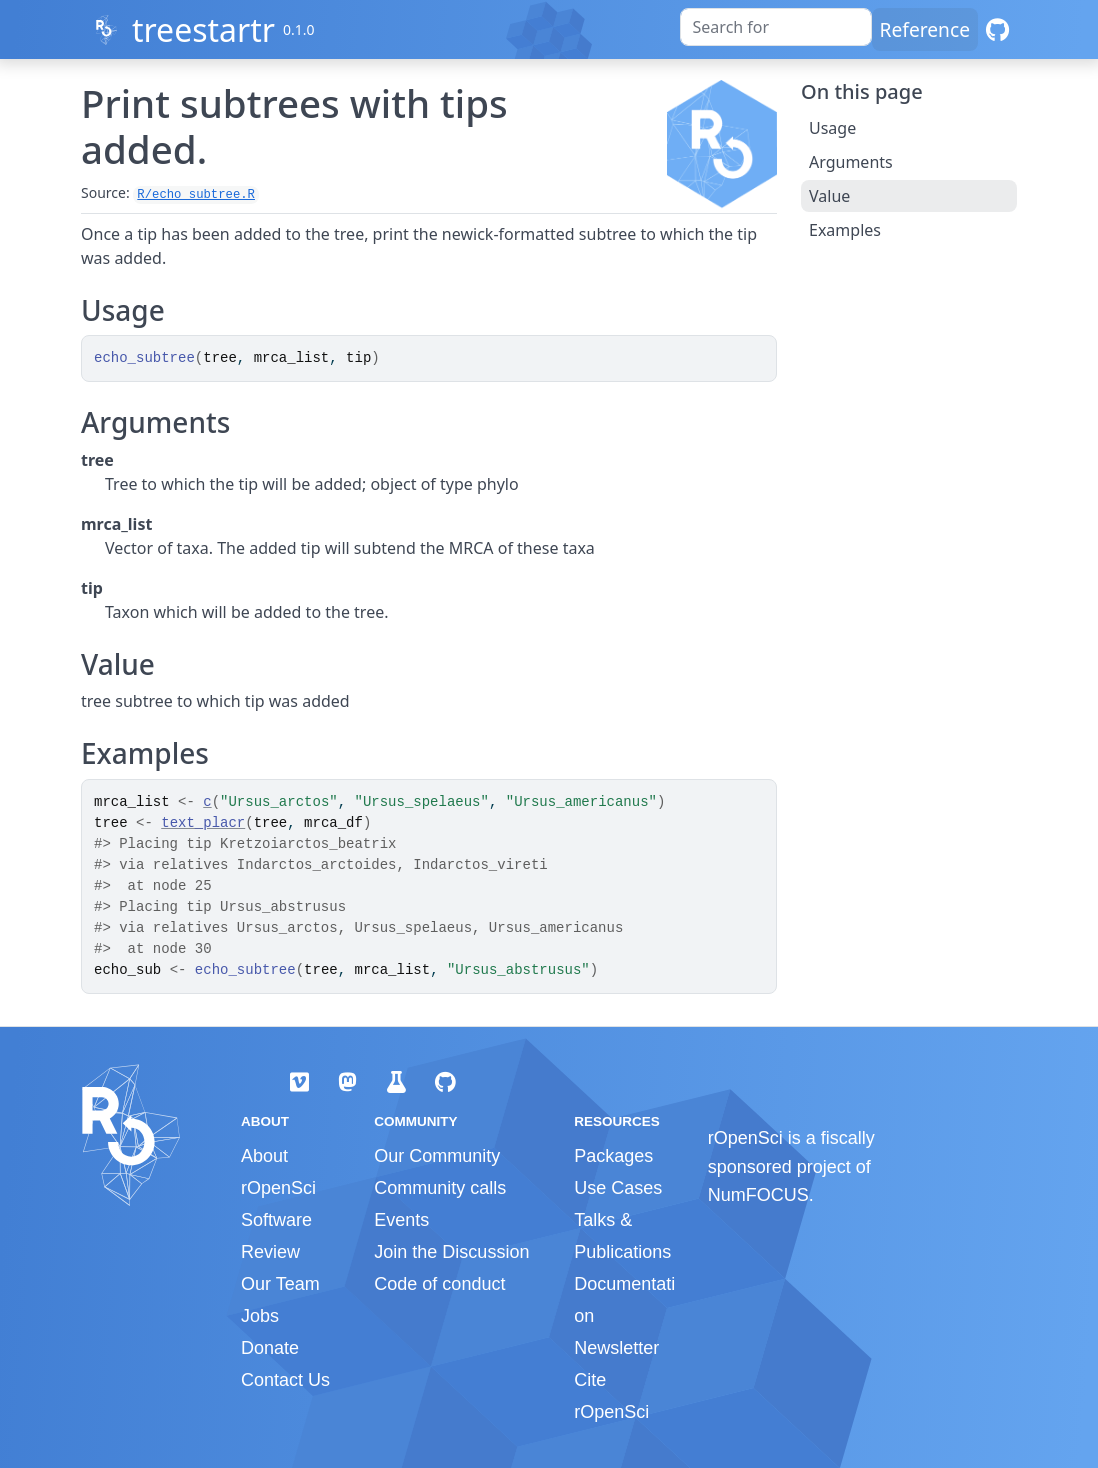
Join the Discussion (451, 1252)
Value (829, 196)
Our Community (437, 1156)
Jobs (260, 1316)
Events (401, 1220)
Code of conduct (439, 1284)
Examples (845, 230)
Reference (925, 29)
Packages (613, 1156)
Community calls (440, 1188)
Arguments (851, 162)
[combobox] (776, 27)
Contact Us (285, 1380)
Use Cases (618, 1188)
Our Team (280, 1284)
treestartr (203, 29)
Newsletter (616, 1348)
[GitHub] (997, 29)
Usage (832, 128)
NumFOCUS (758, 1195)
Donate (270, 1348)
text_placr (203, 823)
